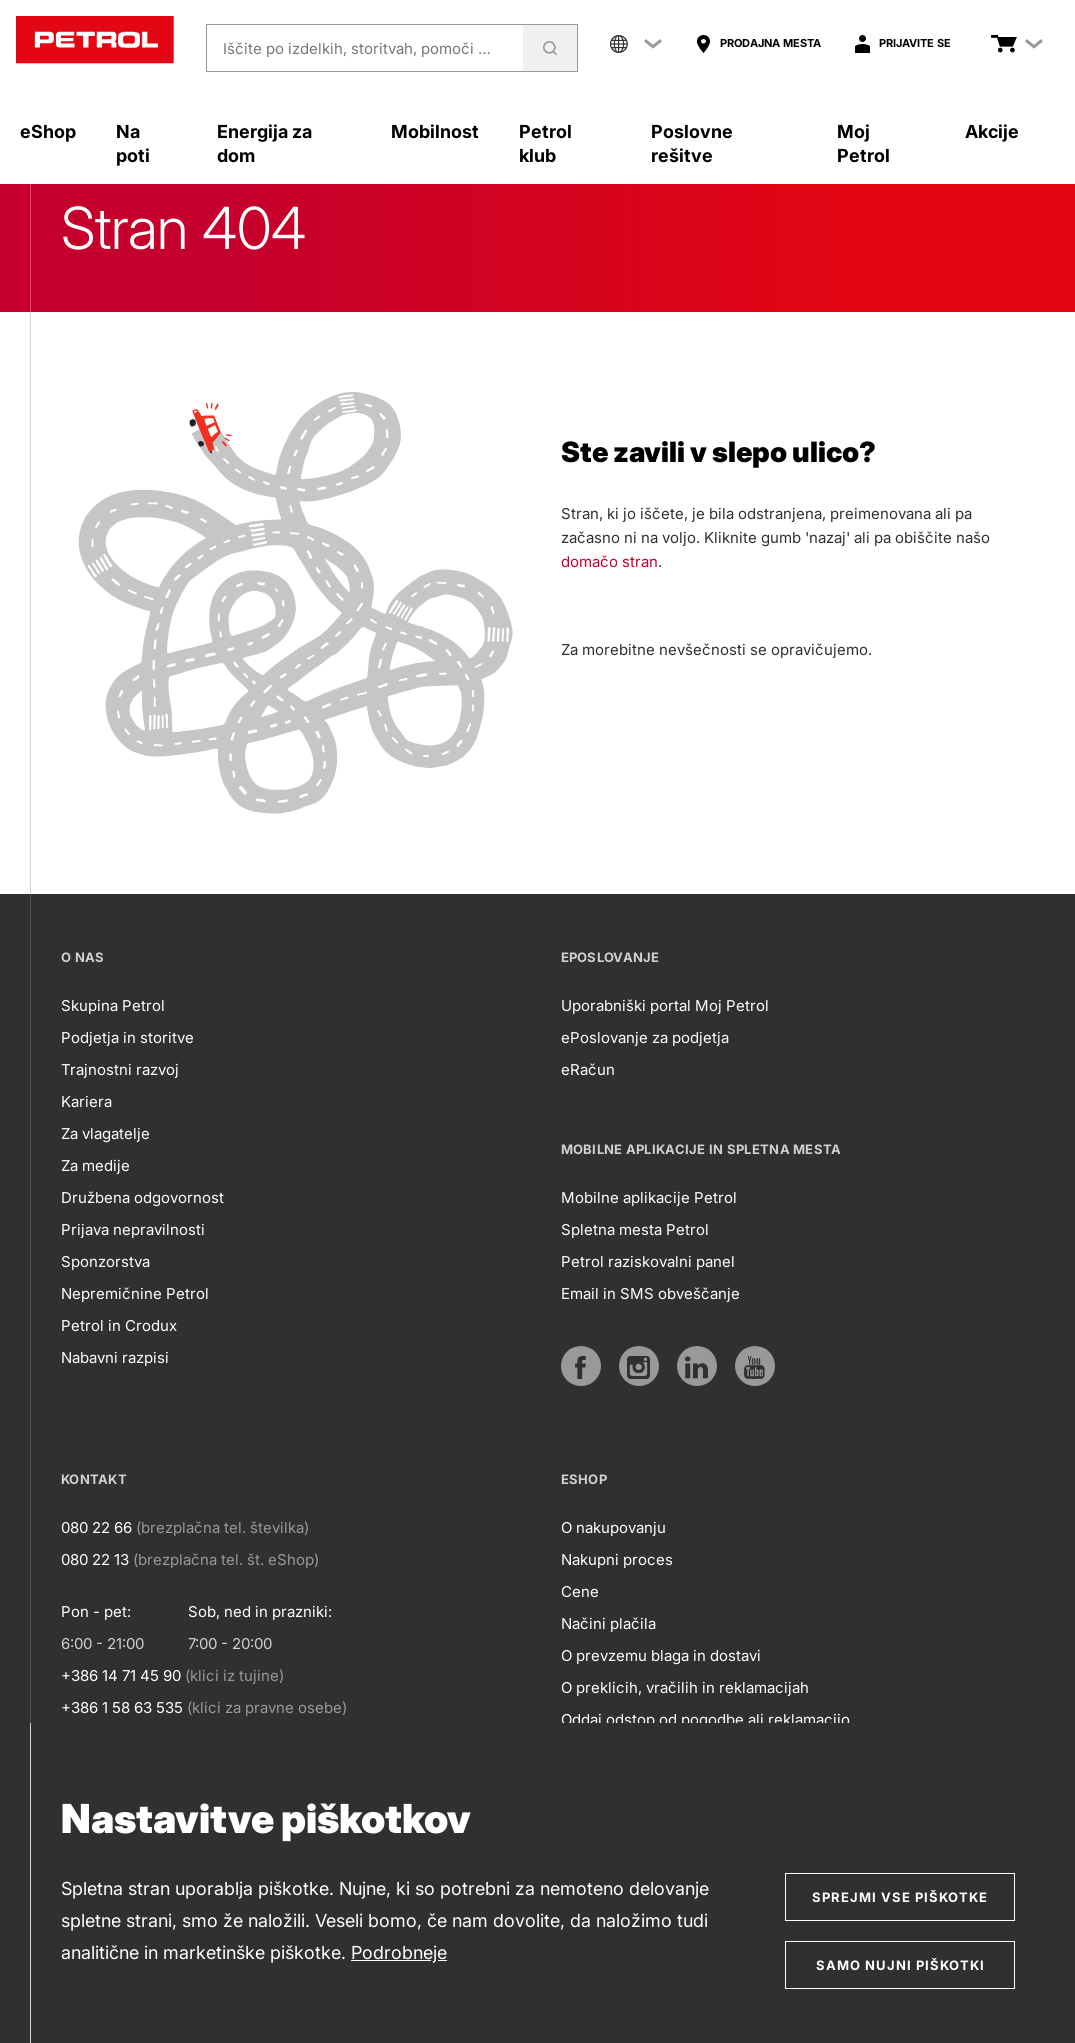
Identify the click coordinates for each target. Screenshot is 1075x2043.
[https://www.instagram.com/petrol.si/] (639, 1366)
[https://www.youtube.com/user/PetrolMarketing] (755, 1366)
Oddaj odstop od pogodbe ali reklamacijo (705, 1719)
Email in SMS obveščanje (650, 1293)
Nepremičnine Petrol (135, 1293)
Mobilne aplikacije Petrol (649, 1197)
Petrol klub (545, 143)
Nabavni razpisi (115, 1357)
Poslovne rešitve (692, 143)
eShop (48, 131)
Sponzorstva (105, 1261)
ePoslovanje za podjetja (645, 1037)
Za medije (95, 1165)
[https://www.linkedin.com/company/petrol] (697, 1366)
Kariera (86, 1101)
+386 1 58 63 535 (122, 1707)
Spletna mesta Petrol (635, 1229)
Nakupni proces (617, 1559)
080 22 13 (95, 1559)
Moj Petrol (863, 143)
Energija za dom (264, 143)
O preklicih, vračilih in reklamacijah (685, 1687)
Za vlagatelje (105, 1133)
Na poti (133, 143)
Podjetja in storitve (127, 1037)
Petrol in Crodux (119, 1325)
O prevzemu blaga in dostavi (661, 1655)
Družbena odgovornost (142, 1197)
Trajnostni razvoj (120, 1069)
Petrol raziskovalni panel (648, 1261)
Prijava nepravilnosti (133, 1229)
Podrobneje (399, 1952)
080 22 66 (96, 1527)
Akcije (992, 131)
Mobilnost (435, 131)
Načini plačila (608, 1623)
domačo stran (609, 561)
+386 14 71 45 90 (121, 1675)
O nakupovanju (613, 1527)
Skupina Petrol (113, 1005)
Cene (580, 1591)
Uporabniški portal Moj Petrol (665, 1005)
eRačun (588, 1069)
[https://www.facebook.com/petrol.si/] (581, 1366)
